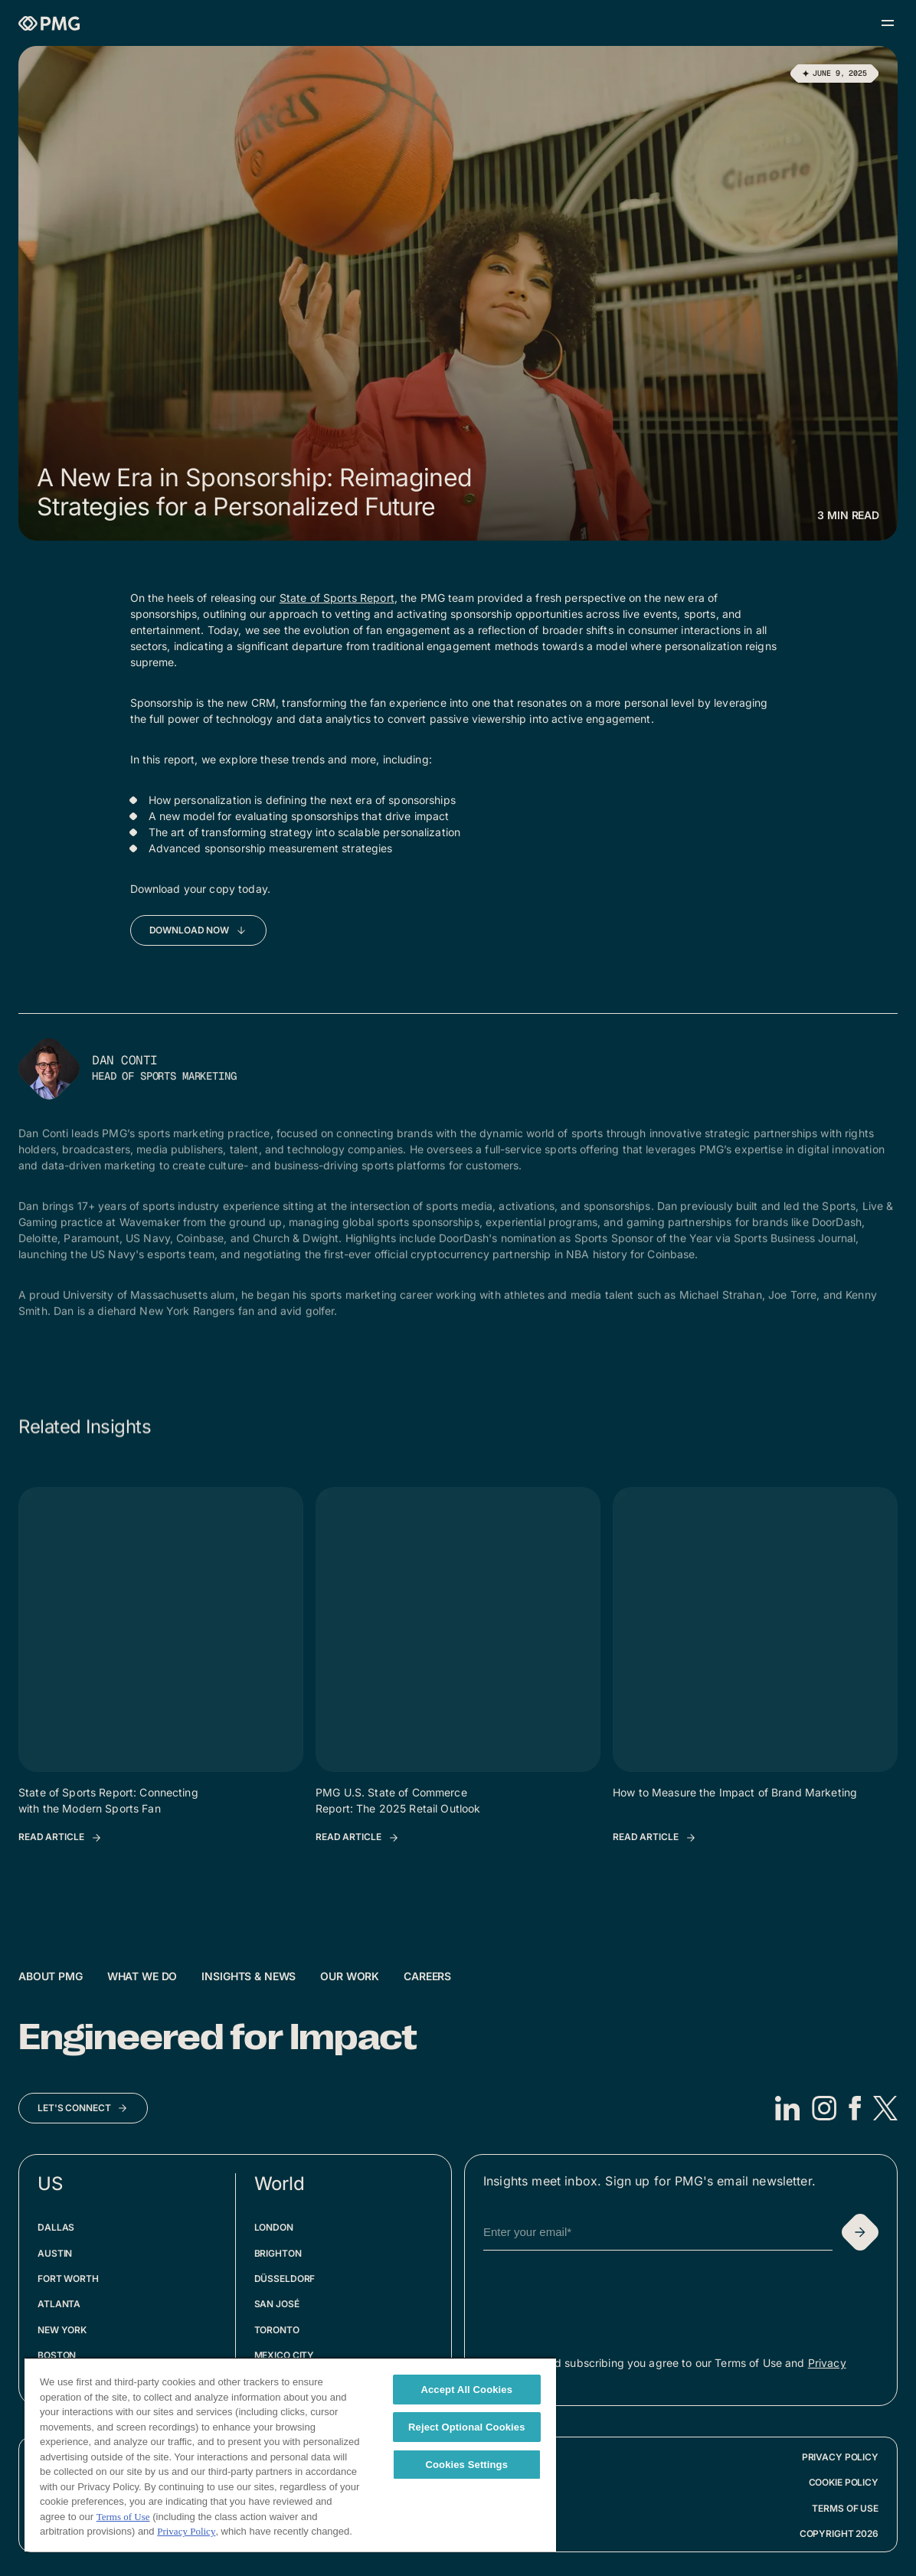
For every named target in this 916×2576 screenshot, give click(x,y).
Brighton (278, 2253)
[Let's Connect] (83, 2108)
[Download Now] (198, 930)
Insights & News (248, 1976)
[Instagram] (824, 2108)
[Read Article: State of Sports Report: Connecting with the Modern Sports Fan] (60, 1838)
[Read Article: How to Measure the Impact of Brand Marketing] (655, 1838)
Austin (55, 2253)
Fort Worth (68, 2278)
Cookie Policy (843, 2482)
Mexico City (284, 2355)
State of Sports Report (337, 597)
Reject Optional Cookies (466, 2427)
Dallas (56, 2227)
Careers (427, 1976)
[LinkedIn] (787, 2108)
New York (62, 2330)
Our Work (349, 1976)
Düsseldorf (285, 2278)
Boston (57, 2355)
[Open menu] (888, 23)
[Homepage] (49, 23)
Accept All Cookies (466, 2389)
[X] (885, 2108)
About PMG (50, 1976)
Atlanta (59, 2304)
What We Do (142, 1976)
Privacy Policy (840, 2457)
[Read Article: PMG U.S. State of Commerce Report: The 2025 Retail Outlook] (358, 1838)
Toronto (276, 2330)
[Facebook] (855, 2108)
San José (276, 2304)
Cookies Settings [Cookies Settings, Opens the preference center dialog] (467, 2464)
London (273, 2227)
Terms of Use (845, 2508)
